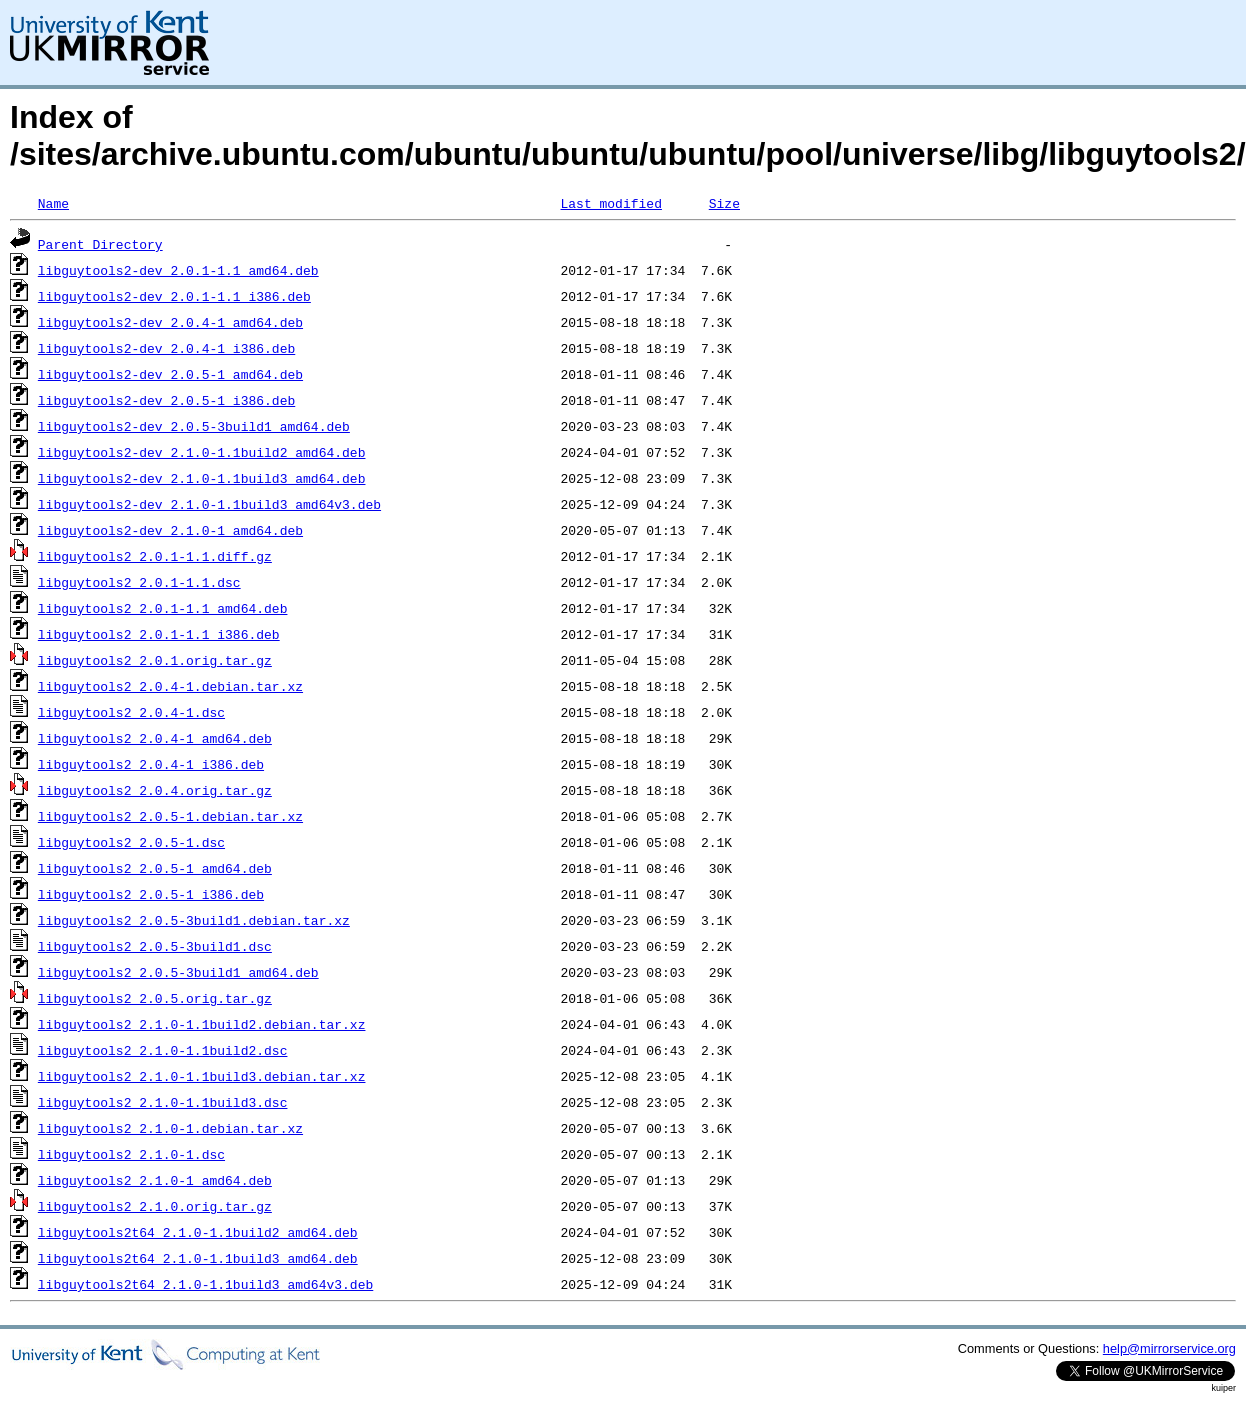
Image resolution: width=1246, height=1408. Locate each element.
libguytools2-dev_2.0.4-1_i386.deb (166, 348)
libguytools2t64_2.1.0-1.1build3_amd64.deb (198, 1258)
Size (724, 203)
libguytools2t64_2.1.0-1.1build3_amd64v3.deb (205, 1284)
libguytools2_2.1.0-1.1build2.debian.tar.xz (202, 1024)
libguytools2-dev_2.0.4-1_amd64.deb (170, 322)
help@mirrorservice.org (1169, 1348)
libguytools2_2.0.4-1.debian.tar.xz (170, 686)
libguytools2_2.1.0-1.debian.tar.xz (170, 1128)
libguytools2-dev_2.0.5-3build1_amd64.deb (194, 426)
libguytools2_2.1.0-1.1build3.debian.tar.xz (202, 1076)
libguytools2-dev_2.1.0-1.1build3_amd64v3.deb (209, 504)
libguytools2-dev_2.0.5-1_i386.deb (166, 400)
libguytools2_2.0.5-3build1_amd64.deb (178, 972)
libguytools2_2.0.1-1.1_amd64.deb (163, 608)
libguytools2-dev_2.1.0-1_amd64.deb (170, 530)
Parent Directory (100, 244)
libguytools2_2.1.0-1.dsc (131, 1154)
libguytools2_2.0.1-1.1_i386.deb (159, 634)
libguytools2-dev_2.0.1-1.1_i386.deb (174, 296)
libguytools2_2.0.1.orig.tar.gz (155, 660)
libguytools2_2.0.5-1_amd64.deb (155, 868)
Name (53, 203)
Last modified (610, 203)
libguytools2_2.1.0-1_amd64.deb (155, 1180)
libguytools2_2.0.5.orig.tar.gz (155, 998)
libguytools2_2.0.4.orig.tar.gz (155, 790)
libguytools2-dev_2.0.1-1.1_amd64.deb (178, 270)
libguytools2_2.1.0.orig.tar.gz (155, 1206)
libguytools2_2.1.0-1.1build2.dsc (163, 1050)
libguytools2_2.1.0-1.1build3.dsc (163, 1102)
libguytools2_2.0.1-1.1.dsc (139, 582)
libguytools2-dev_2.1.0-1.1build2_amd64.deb (202, 452)
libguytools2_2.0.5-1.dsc (131, 842)
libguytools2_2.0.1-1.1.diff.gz (155, 556)
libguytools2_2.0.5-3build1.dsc (155, 946)
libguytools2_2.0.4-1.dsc (131, 712)
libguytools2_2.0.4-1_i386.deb (151, 764)
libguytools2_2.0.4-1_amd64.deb (155, 738)
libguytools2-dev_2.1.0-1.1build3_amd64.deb (202, 478)
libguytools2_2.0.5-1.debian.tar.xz (170, 816)
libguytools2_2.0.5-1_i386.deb (151, 894)
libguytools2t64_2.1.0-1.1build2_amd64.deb (198, 1232)
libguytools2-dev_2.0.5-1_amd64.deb (170, 374)
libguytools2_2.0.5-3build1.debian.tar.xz (194, 920)
